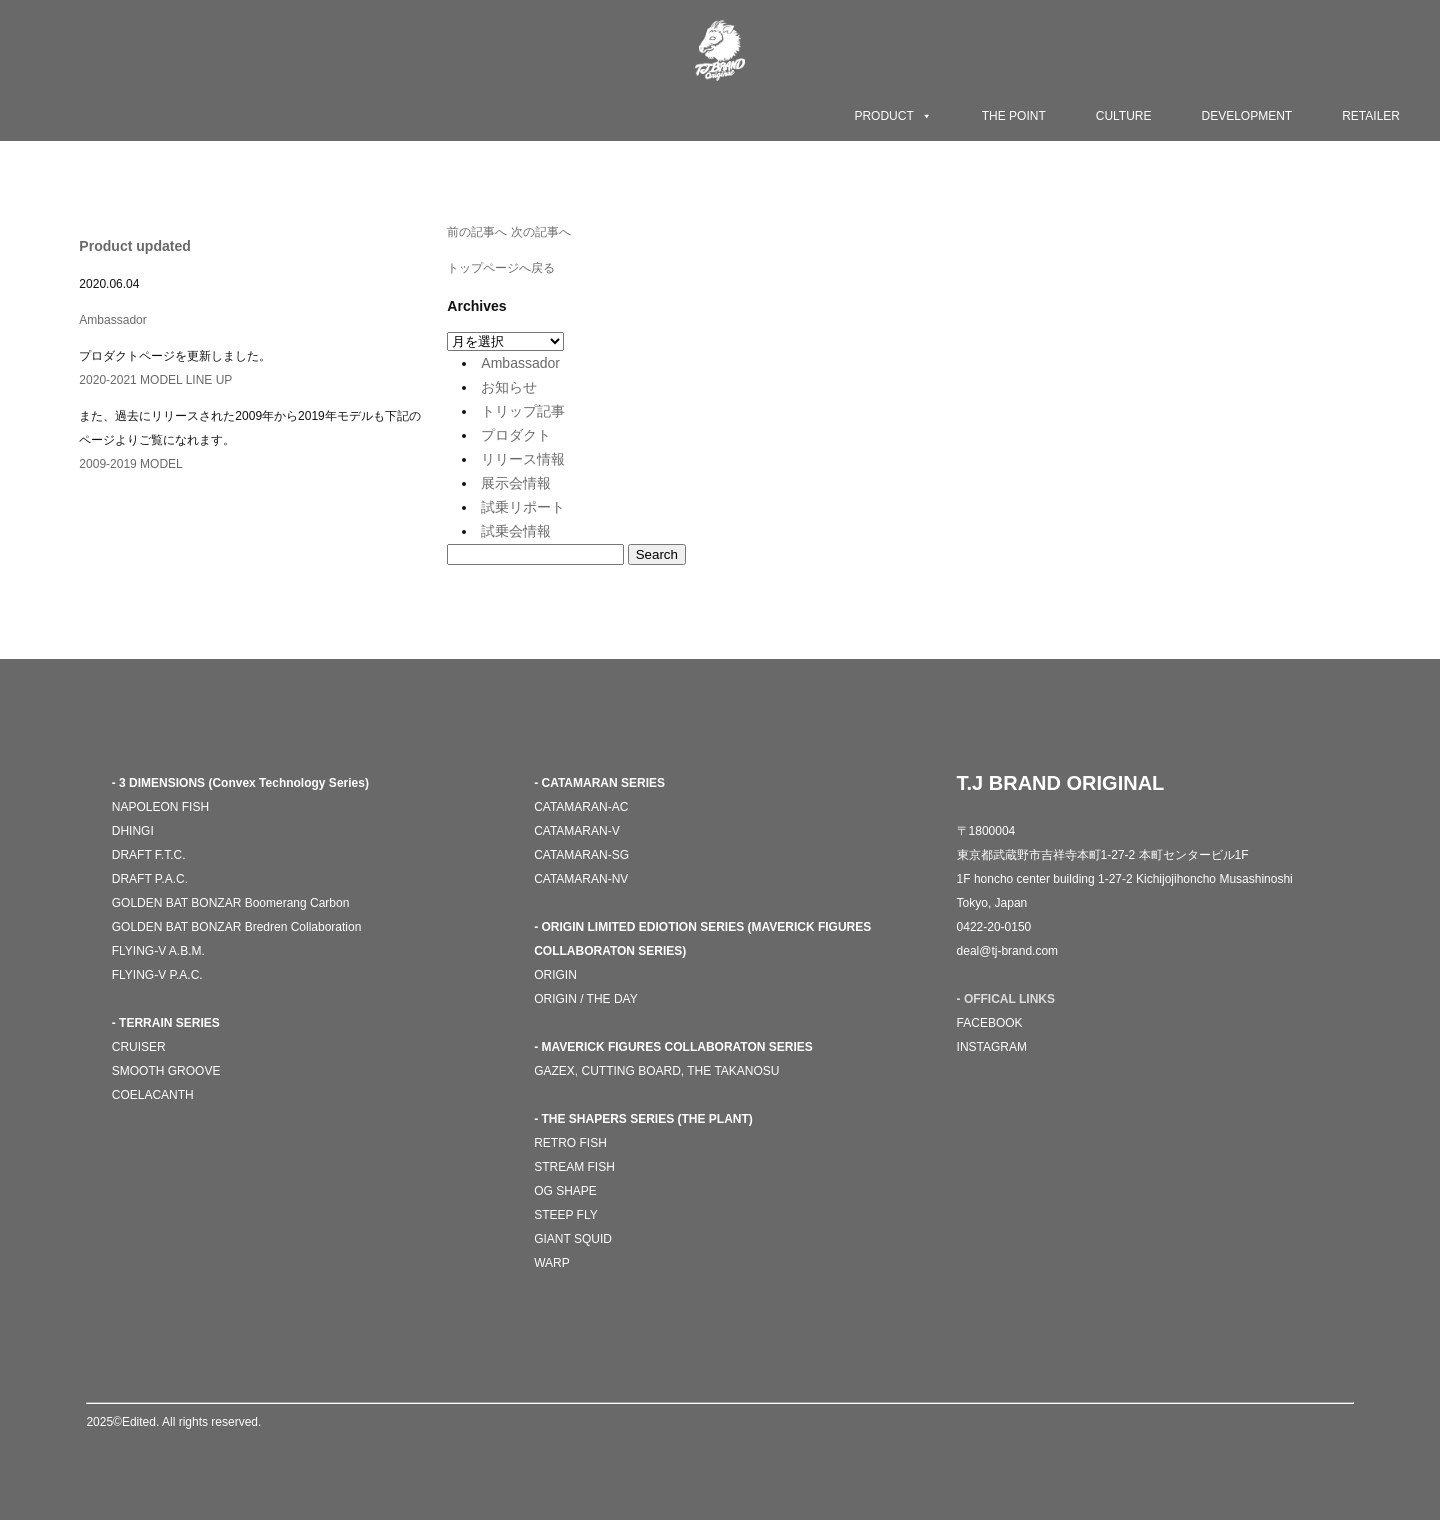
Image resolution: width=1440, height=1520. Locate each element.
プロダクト (516, 435)
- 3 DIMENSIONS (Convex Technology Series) (240, 783)
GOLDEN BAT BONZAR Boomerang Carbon (231, 903)
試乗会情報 (516, 531)
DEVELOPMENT (1247, 116)
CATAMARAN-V (577, 831)
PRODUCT (892, 116)
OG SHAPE (565, 1191)
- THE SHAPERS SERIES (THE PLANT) (643, 1119)
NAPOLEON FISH (160, 807)
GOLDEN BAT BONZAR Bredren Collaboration (237, 927)
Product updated (134, 246)
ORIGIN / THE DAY (586, 999)
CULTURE (1124, 116)
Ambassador (112, 320)
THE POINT (1014, 116)
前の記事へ (477, 232)
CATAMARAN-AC (581, 807)
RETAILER (1371, 116)
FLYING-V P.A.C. (157, 975)
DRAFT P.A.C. (150, 879)
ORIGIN (555, 975)
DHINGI (133, 831)
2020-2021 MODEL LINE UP (155, 380)
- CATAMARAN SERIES (599, 783)
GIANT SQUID (573, 1239)
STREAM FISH (574, 1167)
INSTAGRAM (992, 1047)
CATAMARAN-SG (581, 855)
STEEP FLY (566, 1215)
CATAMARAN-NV (581, 879)
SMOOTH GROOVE (166, 1071)
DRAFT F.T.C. (149, 855)
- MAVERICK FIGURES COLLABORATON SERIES (673, 1047)
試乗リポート (523, 507)
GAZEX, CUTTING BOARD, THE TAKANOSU (656, 1071)
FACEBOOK (990, 1023)
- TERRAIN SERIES (166, 1023)
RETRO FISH (570, 1143)
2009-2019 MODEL (130, 464)
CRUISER (139, 1047)
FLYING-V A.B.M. (158, 951)
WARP (552, 1263)
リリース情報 (523, 459)
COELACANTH (153, 1095)
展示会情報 (516, 483)
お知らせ (509, 387)
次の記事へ (541, 232)
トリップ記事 (523, 411)
